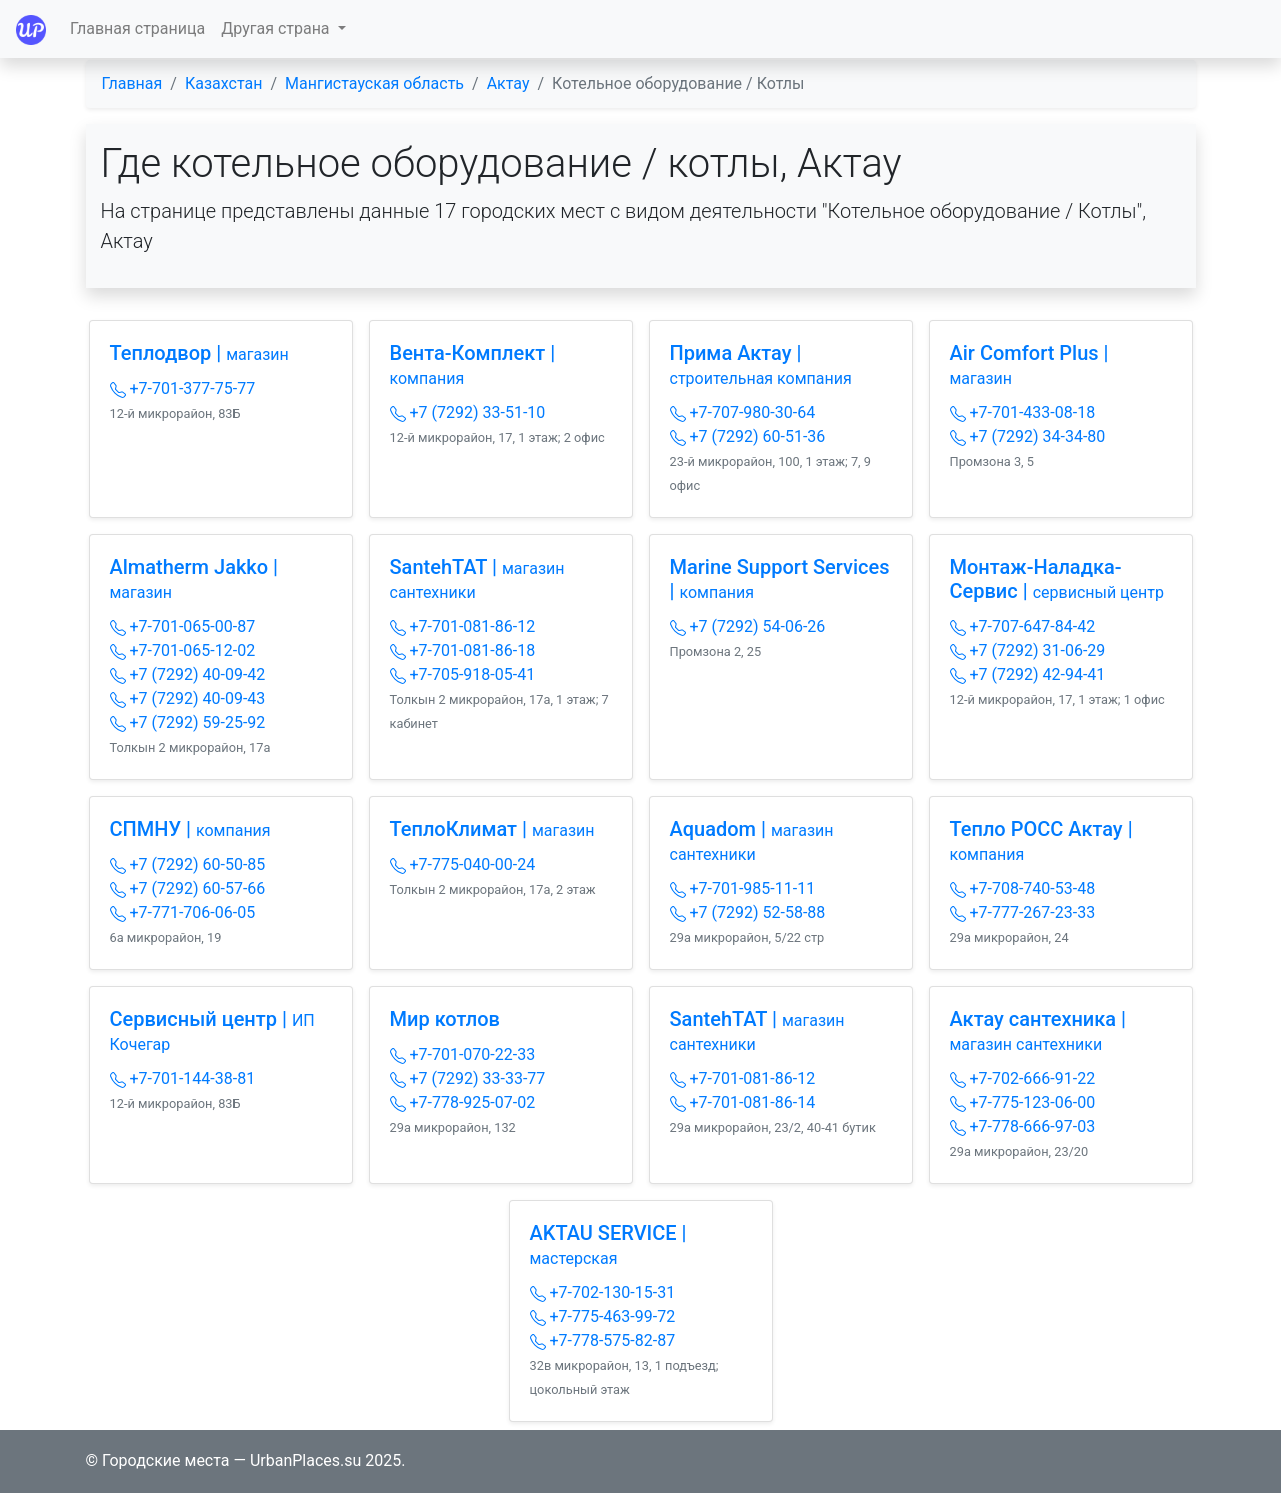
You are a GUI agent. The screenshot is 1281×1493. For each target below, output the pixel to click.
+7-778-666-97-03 (1023, 1126)
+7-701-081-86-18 (463, 650)
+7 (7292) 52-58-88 (748, 912)
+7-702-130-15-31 (603, 1292)
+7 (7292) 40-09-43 (188, 698)
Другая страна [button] (277, 28)
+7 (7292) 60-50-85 (188, 864)
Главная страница (137, 28)
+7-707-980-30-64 (743, 412)
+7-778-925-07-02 (463, 1102)
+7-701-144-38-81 (183, 1078)
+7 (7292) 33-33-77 (468, 1078)
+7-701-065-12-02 (183, 650)
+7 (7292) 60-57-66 (188, 888)
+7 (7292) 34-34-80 (1028, 436)
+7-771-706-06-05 (183, 912)
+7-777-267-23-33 (1023, 912)
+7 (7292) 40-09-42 (188, 674)
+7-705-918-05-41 (463, 674)
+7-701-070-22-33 (463, 1054)
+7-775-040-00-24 (463, 864)
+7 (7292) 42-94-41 (1028, 674)
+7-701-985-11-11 (743, 888)
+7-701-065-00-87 (183, 626)
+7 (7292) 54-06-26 (748, 626)
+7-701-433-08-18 (1023, 412)
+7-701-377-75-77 (183, 388)
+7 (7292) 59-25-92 (188, 722)
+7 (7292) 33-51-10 (468, 412)
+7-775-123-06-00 (1023, 1102)
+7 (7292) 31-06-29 (1028, 650)
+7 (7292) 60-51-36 (748, 436)
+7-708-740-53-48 (1023, 888)
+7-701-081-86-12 (463, 626)
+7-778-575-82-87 (603, 1340)
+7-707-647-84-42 (1023, 626)
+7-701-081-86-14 (743, 1102)
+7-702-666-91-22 (1023, 1078)
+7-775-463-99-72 (603, 1316)
